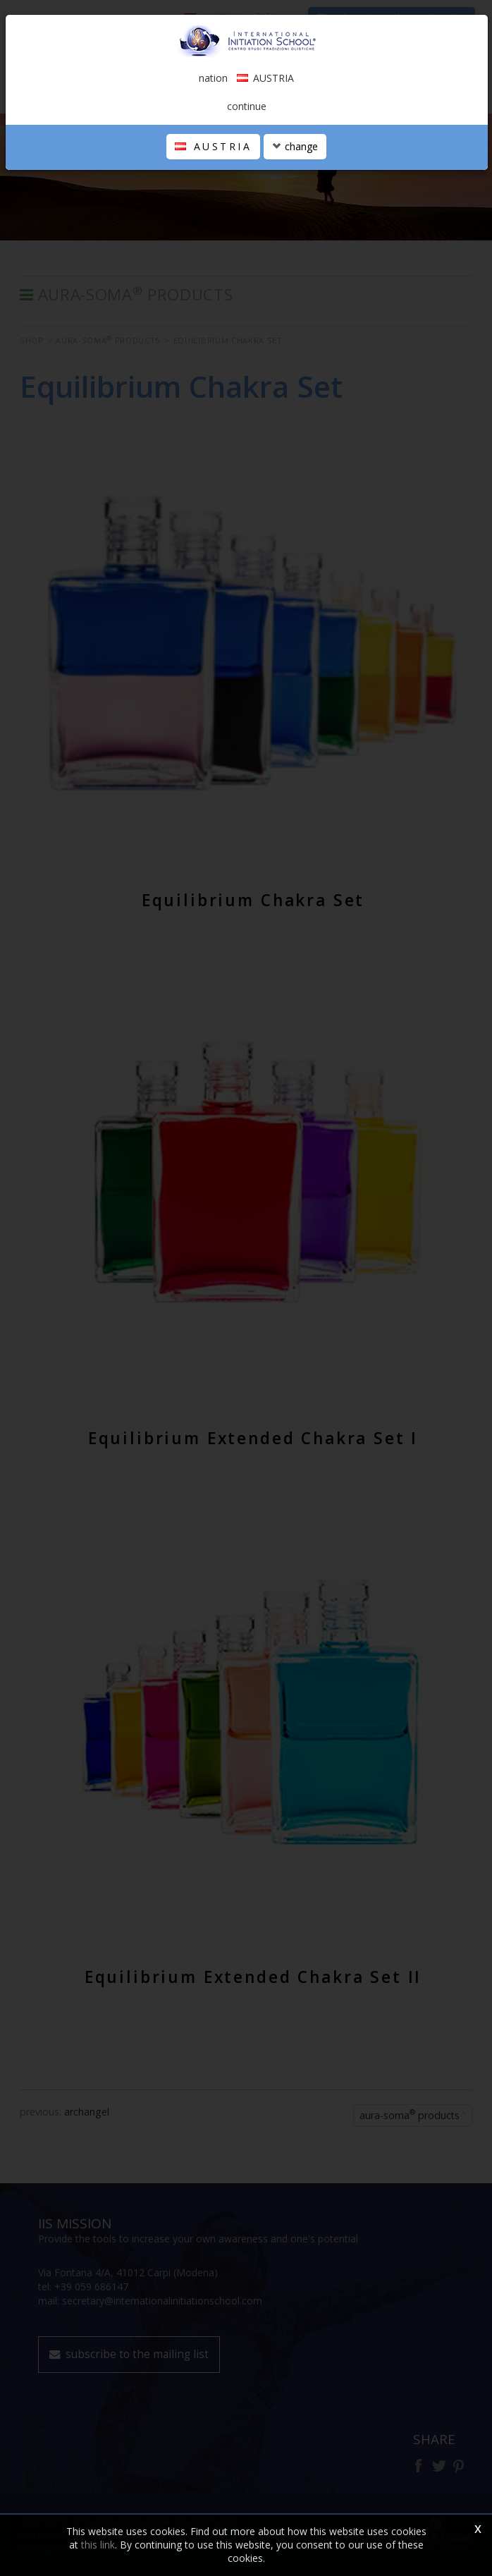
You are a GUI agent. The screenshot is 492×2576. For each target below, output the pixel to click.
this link (98, 2544)
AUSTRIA (213, 146)
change (295, 146)
